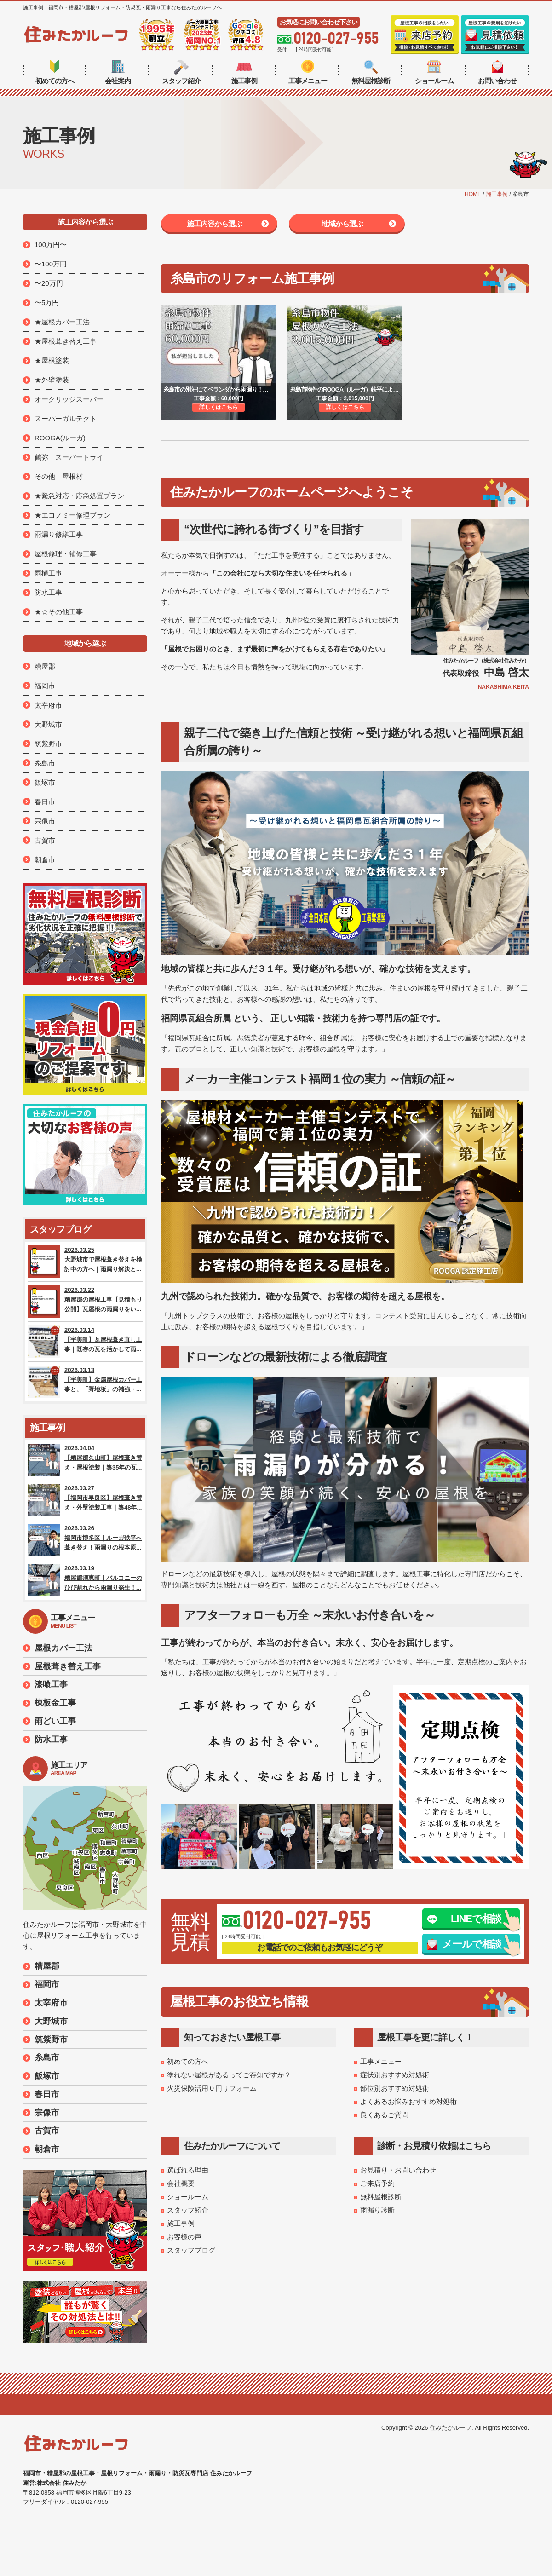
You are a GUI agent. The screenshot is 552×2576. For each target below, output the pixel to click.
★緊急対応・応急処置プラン (79, 496)
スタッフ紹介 (181, 72)
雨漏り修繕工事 (58, 534)
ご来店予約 (377, 2183)
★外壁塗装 (51, 380)
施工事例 (244, 72)
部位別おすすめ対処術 (394, 2088)
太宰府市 (48, 705)
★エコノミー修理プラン (72, 515)
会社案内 (118, 72)
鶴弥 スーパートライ (69, 457)
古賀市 (44, 840)
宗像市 (44, 821)
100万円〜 (50, 244)
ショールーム (434, 72)
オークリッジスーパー (69, 399)
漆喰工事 (51, 1684)
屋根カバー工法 (63, 1648)
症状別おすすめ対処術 (394, 2075)
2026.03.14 (85, 1341)
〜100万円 (50, 264)
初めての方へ (54, 72)
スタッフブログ (191, 2250)
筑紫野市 (48, 744)
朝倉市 (44, 860)
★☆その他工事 (58, 612)
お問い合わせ (497, 72)
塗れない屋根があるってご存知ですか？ (229, 2075)
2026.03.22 (85, 1301)
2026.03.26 (85, 1540)
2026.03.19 (85, 1580)
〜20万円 (48, 283)
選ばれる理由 (187, 2170)
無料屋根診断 (370, 72)
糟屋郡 (44, 666)
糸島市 (44, 763)
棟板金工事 (55, 1702)
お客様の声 (184, 2237)
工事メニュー (307, 72)
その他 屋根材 (58, 476)
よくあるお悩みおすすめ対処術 (408, 2101)
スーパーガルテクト (65, 418)
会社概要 (181, 2183)
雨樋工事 (48, 573)
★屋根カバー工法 (62, 322)
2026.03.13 (85, 1382)
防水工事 (48, 592)
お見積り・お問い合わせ (398, 2170)
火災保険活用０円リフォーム (212, 2088)
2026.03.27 (85, 1500)
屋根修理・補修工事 (65, 554)
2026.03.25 (85, 1261)
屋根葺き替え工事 (67, 1666)
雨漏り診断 (377, 2210)
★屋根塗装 (51, 360)
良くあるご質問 (384, 2115)
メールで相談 (464, 1944)
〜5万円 (46, 302)
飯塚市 (44, 782)
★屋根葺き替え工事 (65, 341)
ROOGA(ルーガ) (60, 438)
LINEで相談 (464, 1919)
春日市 (44, 802)
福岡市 (44, 686)
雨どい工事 (55, 1721)
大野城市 (48, 724)
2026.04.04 (85, 1460)
